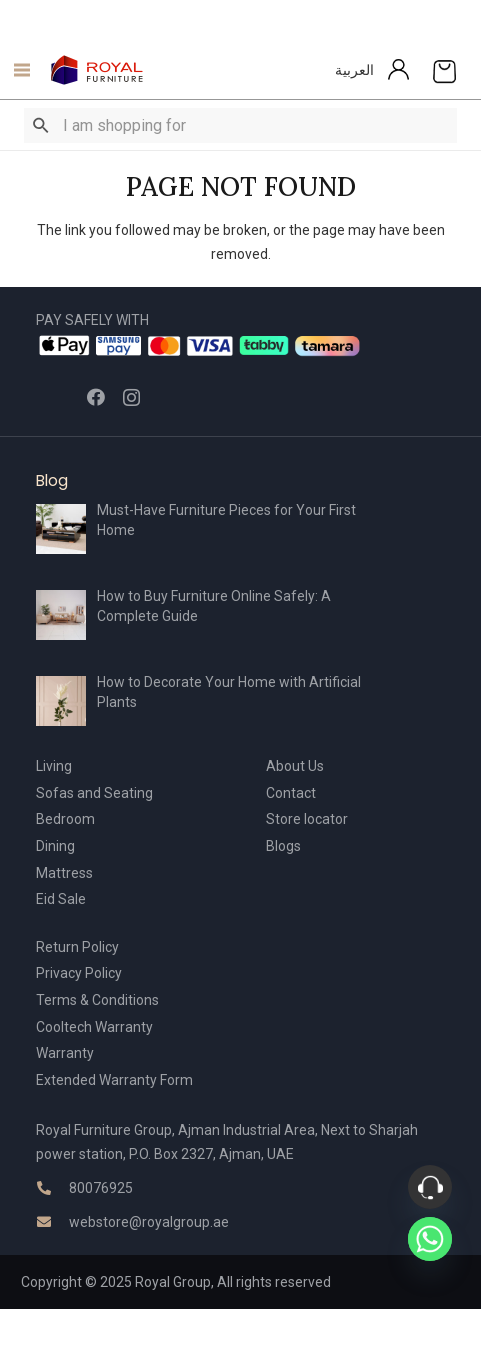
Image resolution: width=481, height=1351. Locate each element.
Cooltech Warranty (94, 1027)
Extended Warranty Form (114, 1080)
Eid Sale (61, 899)
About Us (295, 766)
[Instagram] (131, 398)
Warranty (65, 1053)
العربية (354, 70)
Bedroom (65, 819)
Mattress (64, 873)
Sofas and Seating (94, 793)
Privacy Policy (79, 973)
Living (54, 766)
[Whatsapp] (430, 1239)
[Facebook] (96, 397)
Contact (291, 793)
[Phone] (430, 1187)
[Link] (97, 70)
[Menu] (16, 70)
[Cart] (444, 70)
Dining (55, 846)
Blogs (283, 846)
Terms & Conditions (97, 1000)
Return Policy (77, 947)
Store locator (307, 819)
